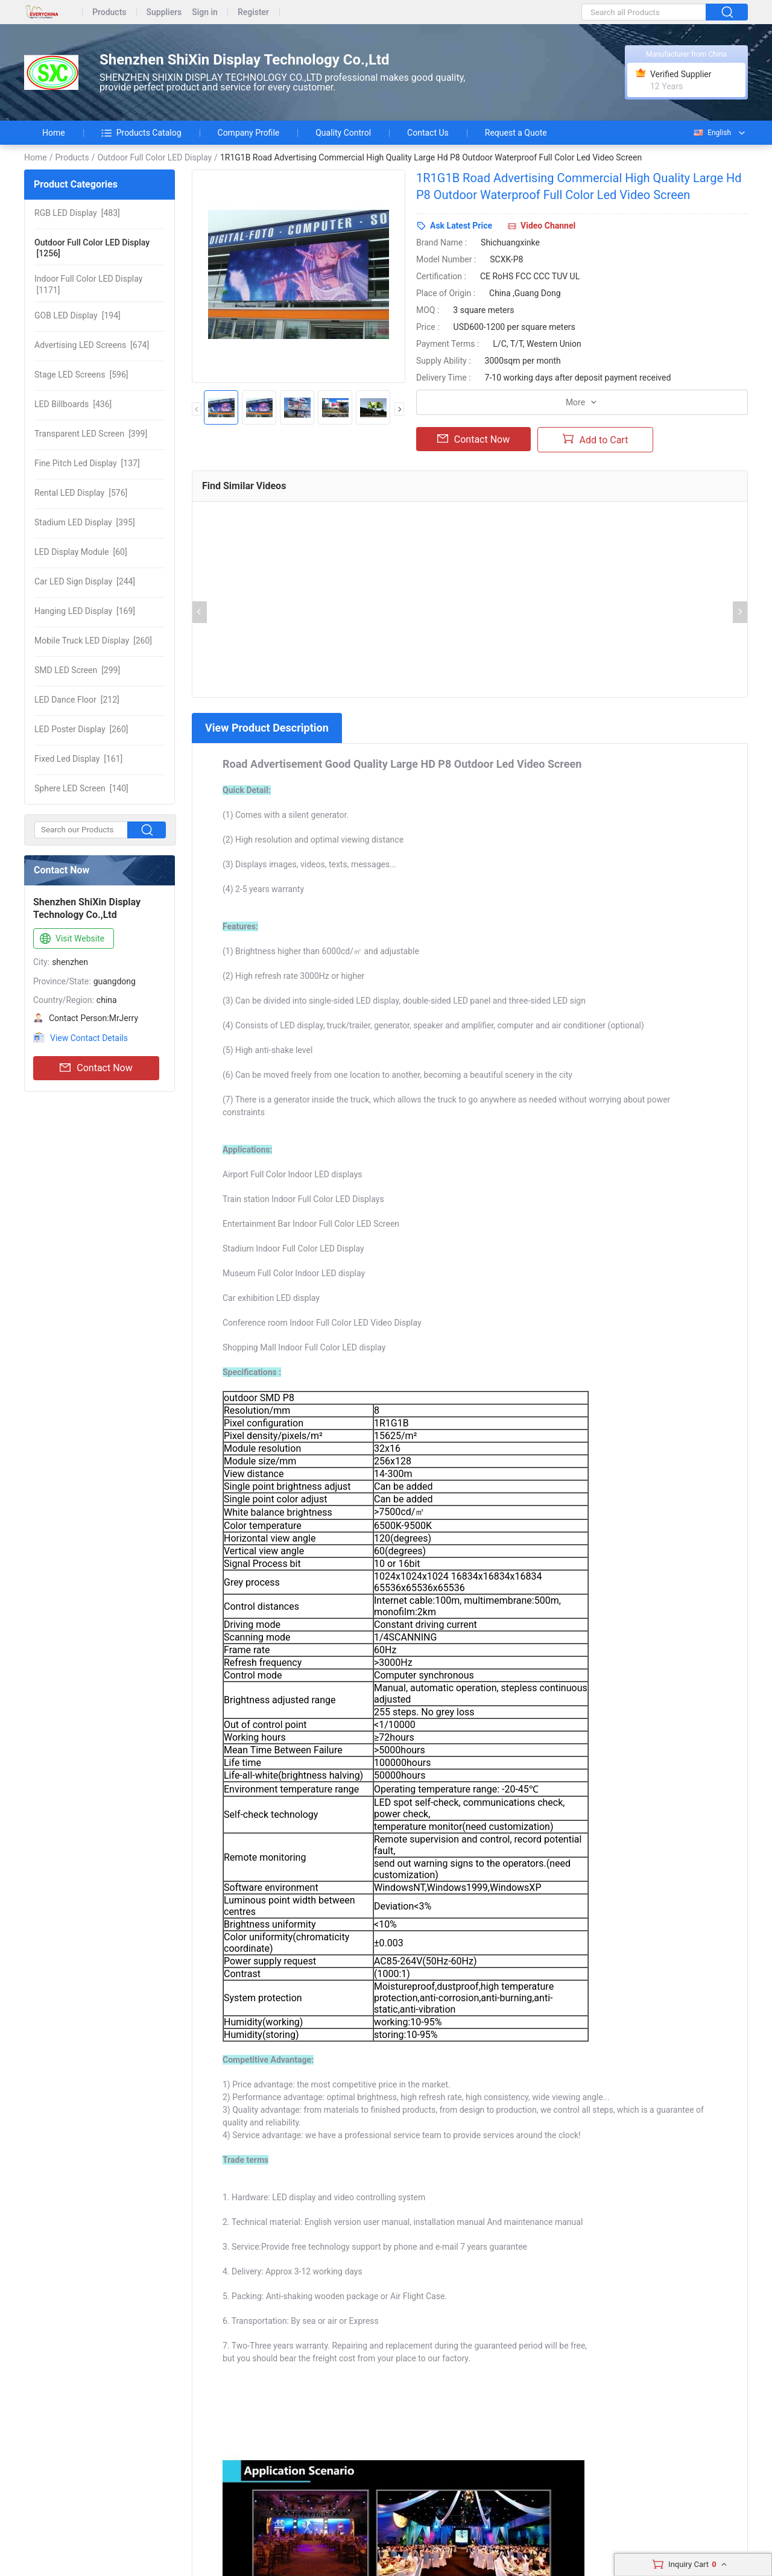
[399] (90, 433)
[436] (73, 404)
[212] (76, 699)
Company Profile (249, 133)
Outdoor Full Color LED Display (154, 157)
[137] (87, 463)
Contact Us (428, 133)
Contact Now (96, 1068)
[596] (81, 374)
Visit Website (70, 939)
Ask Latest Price (461, 225)
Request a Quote (516, 133)
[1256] (92, 248)
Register (253, 12)
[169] (84, 611)
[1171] (88, 284)
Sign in (205, 12)
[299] (77, 670)
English (711, 132)
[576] (80, 493)
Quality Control (343, 133)
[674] (91, 345)
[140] (81, 788)
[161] (78, 759)
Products (109, 12)
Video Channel (547, 225)
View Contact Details (89, 1038)
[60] (80, 552)
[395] (84, 522)
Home (53, 133)
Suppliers (164, 12)
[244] (84, 581)
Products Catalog (141, 133)
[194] (77, 315)
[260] (93, 640)
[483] (77, 213)
